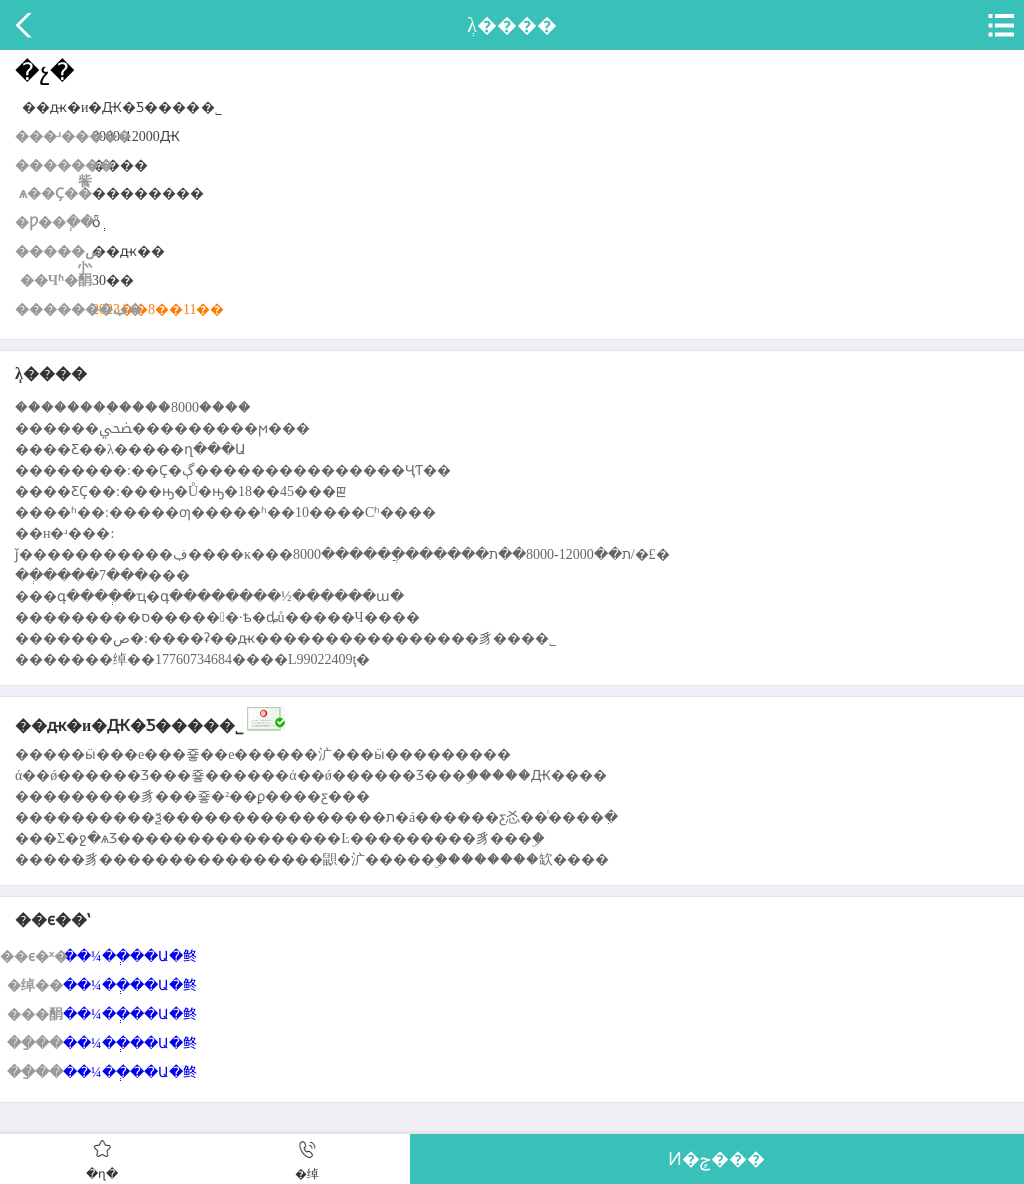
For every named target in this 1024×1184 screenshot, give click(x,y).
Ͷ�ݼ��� (716, 1159)
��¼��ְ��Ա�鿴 (130, 956)
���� (25, 25)
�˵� (999, 25)
